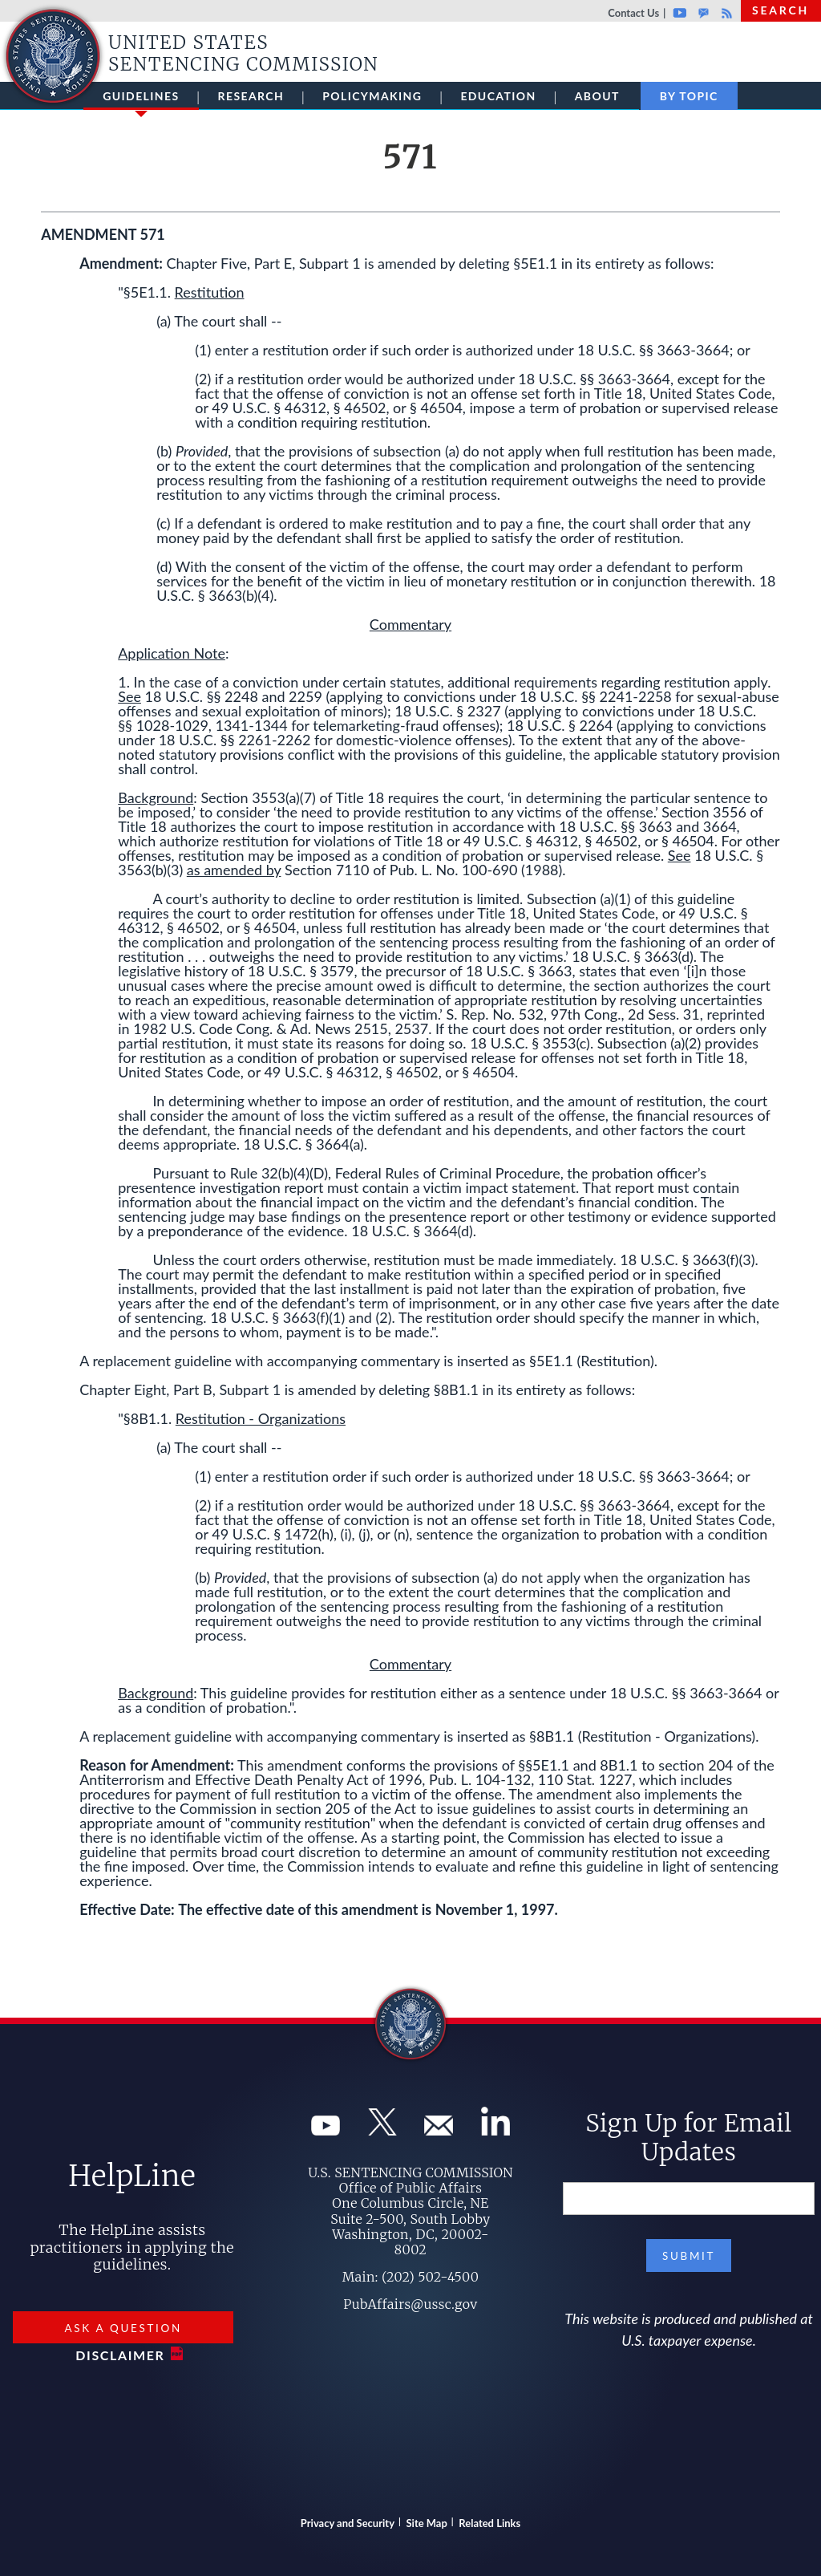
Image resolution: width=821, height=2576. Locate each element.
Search (780, 10)
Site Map (426, 2523)
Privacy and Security (347, 2523)
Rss (725, 12)
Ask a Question (123, 2328)
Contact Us (633, 12)
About (597, 96)
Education (498, 96)
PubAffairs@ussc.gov (410, 2304)
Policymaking (372, 96)
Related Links (489, 2523)
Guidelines (140, 99)
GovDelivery (704, 12)
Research (251, 96)
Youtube (679, 12)
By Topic (689, 96)
